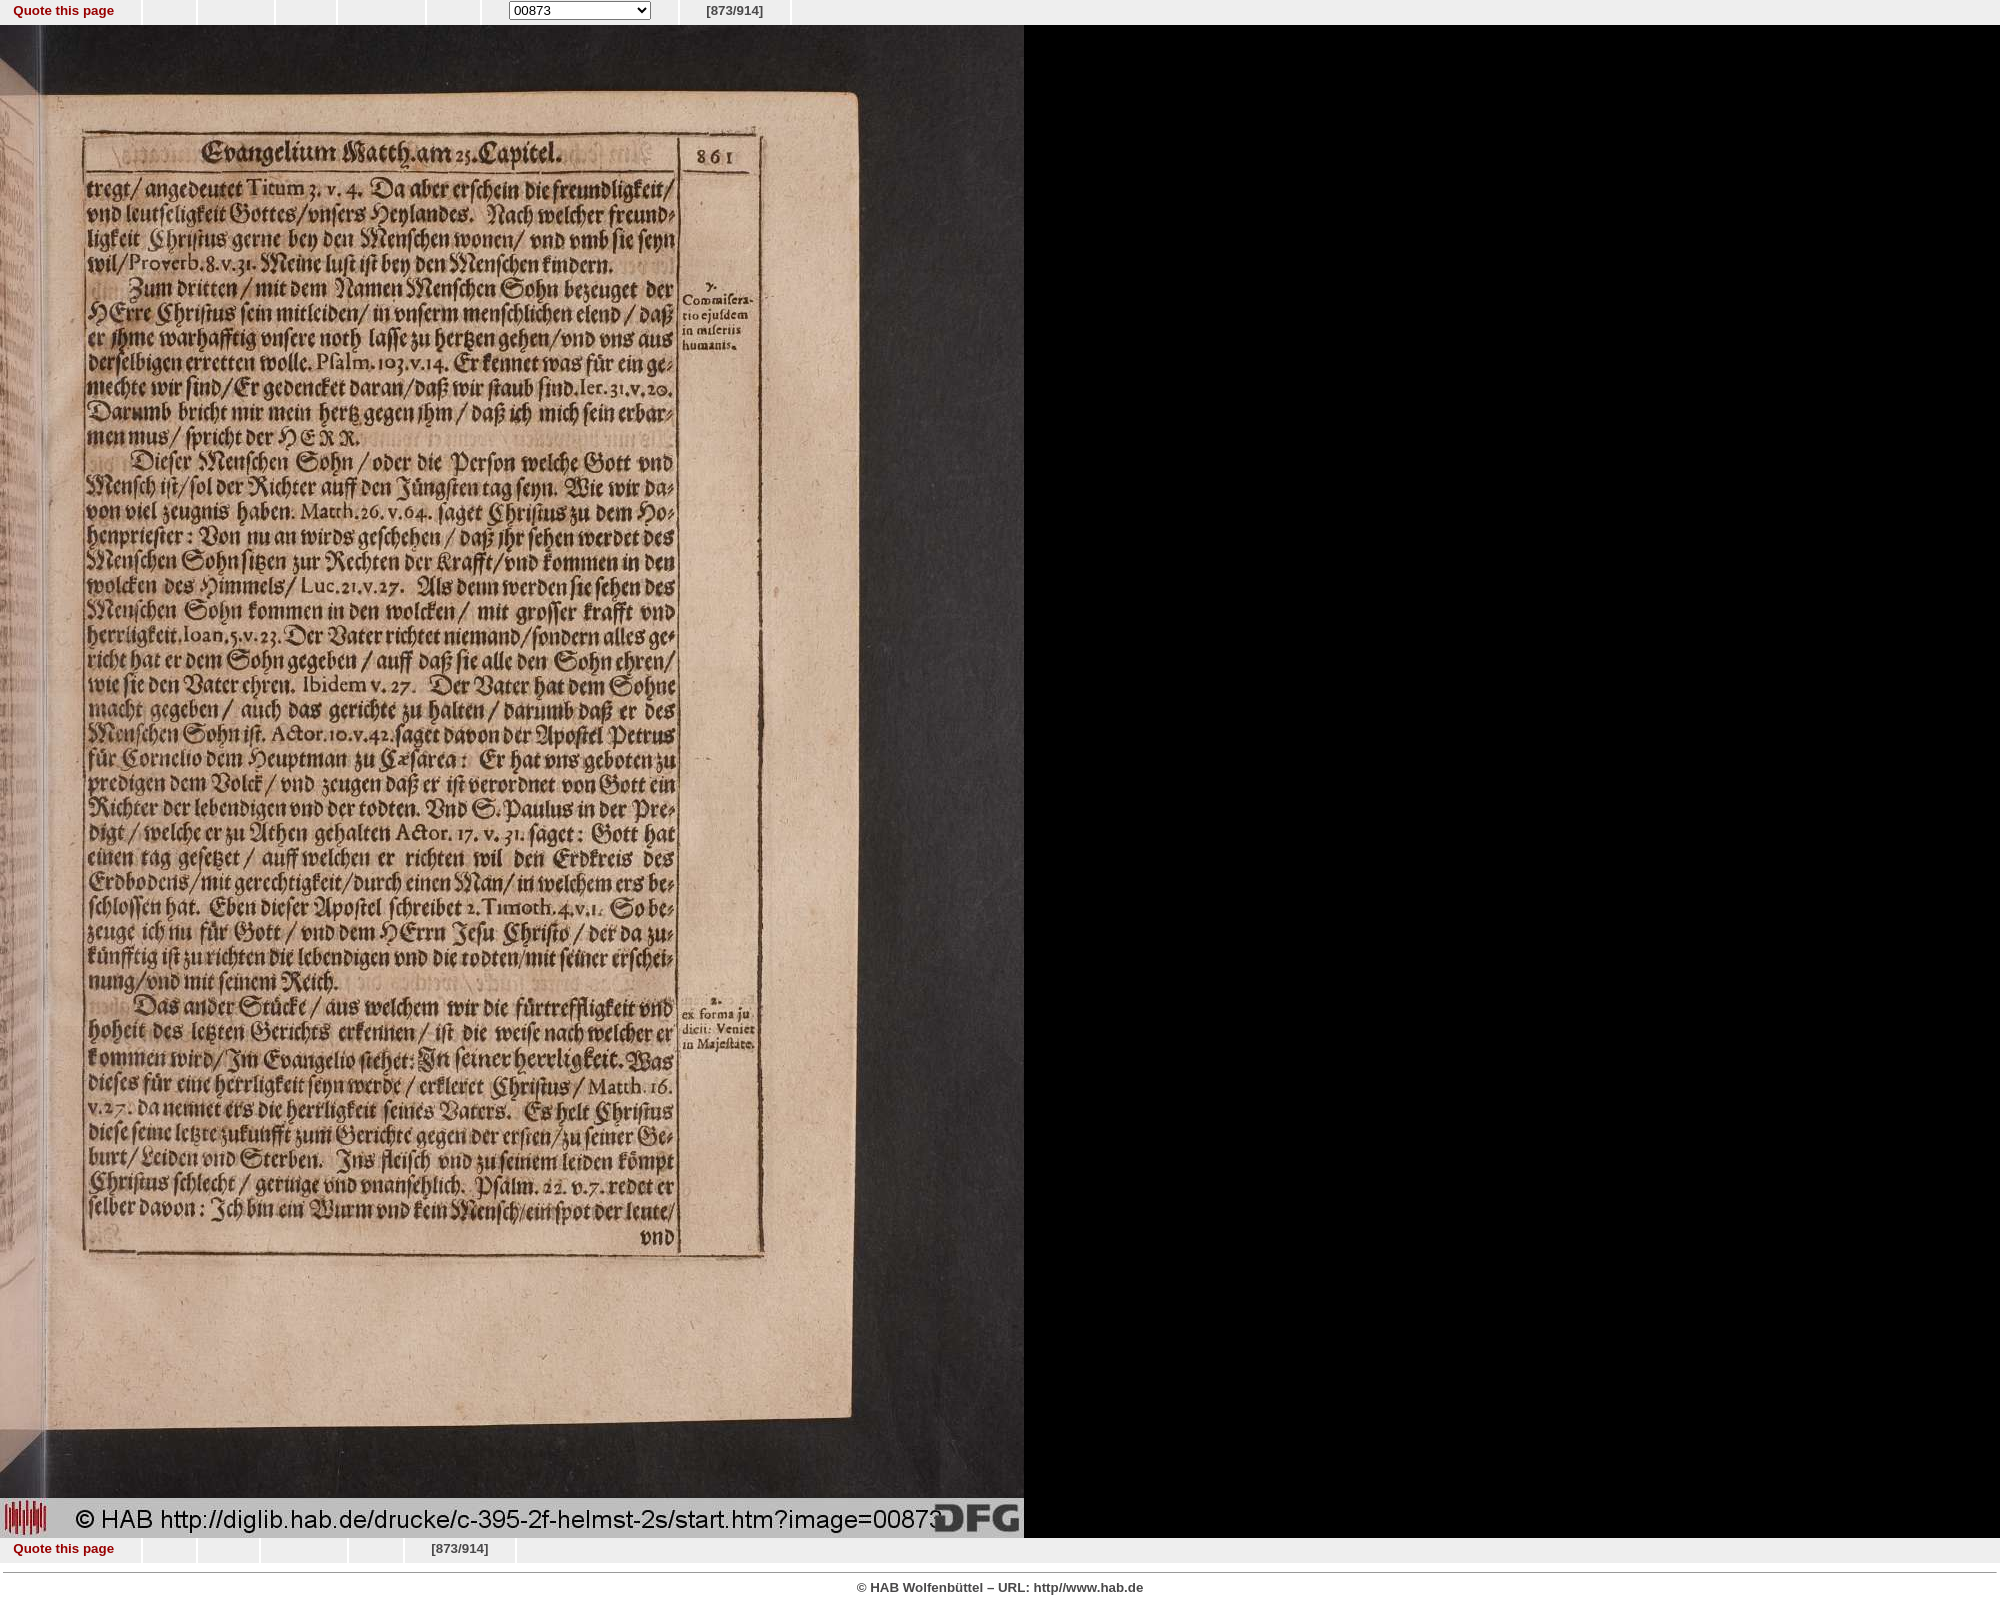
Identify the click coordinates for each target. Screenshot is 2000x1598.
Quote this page (63, 10)
